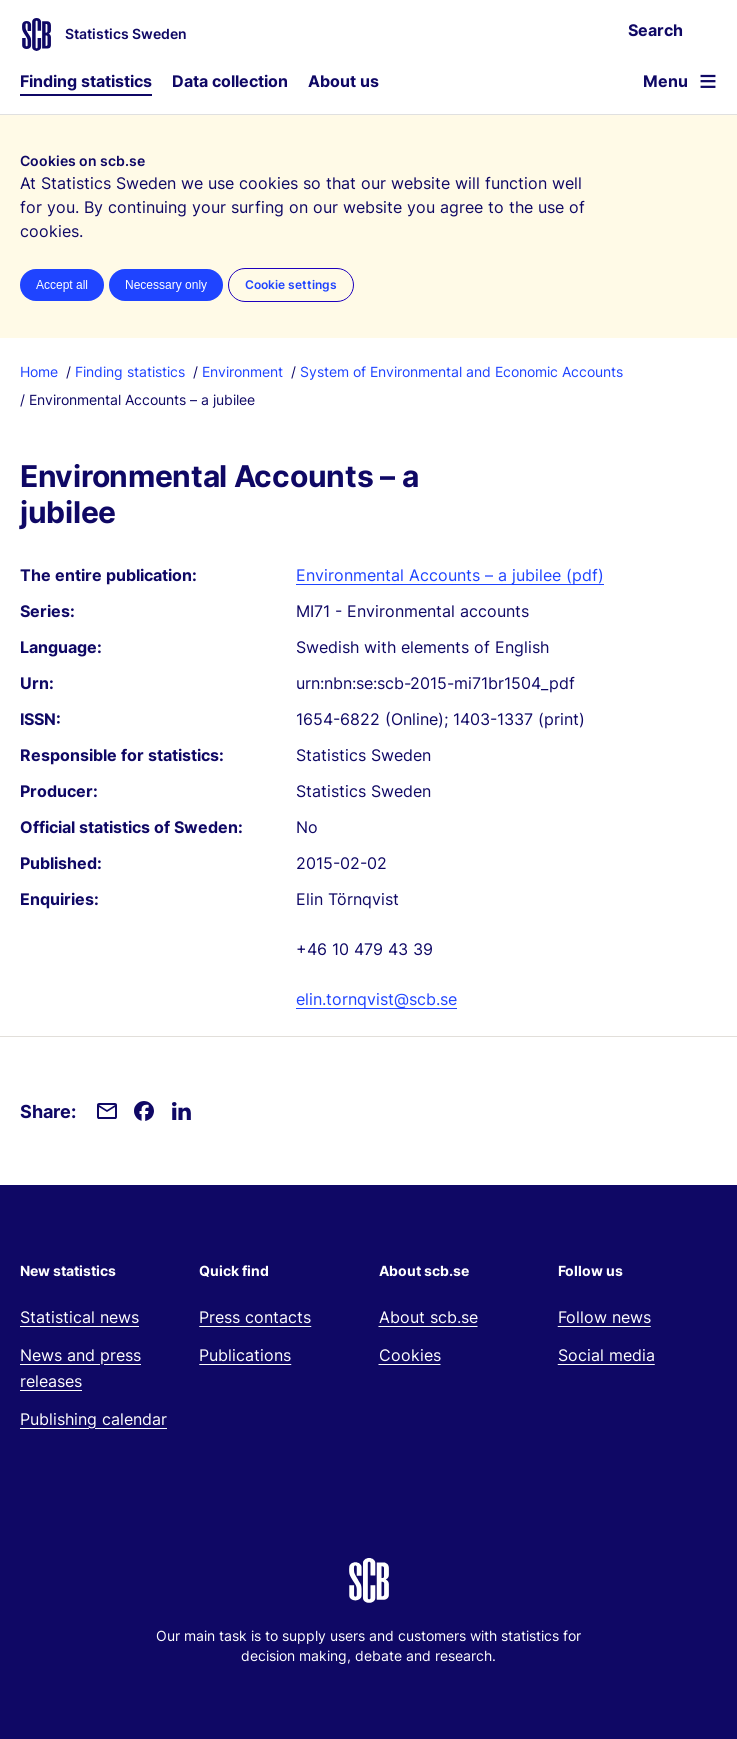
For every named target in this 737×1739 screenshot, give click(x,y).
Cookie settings (291, 284)
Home (39, 371)
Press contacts (255, 1317)
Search (655, 30)
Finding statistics (86, 81)
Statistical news (79, 1317)
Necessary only (166, 285)
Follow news (604, 1317)
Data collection (230, 81)
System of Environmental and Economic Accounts (461, 371)
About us (343, 81)
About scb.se (428, 1317)
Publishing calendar (93, 1419)
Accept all (62, 285)
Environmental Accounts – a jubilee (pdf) (450, 575)
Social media (606, 1355)
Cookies (410, 1355)
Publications (245, 1355)
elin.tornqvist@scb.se (376, 999)
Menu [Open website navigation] (665, 81)
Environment (242, 371)
